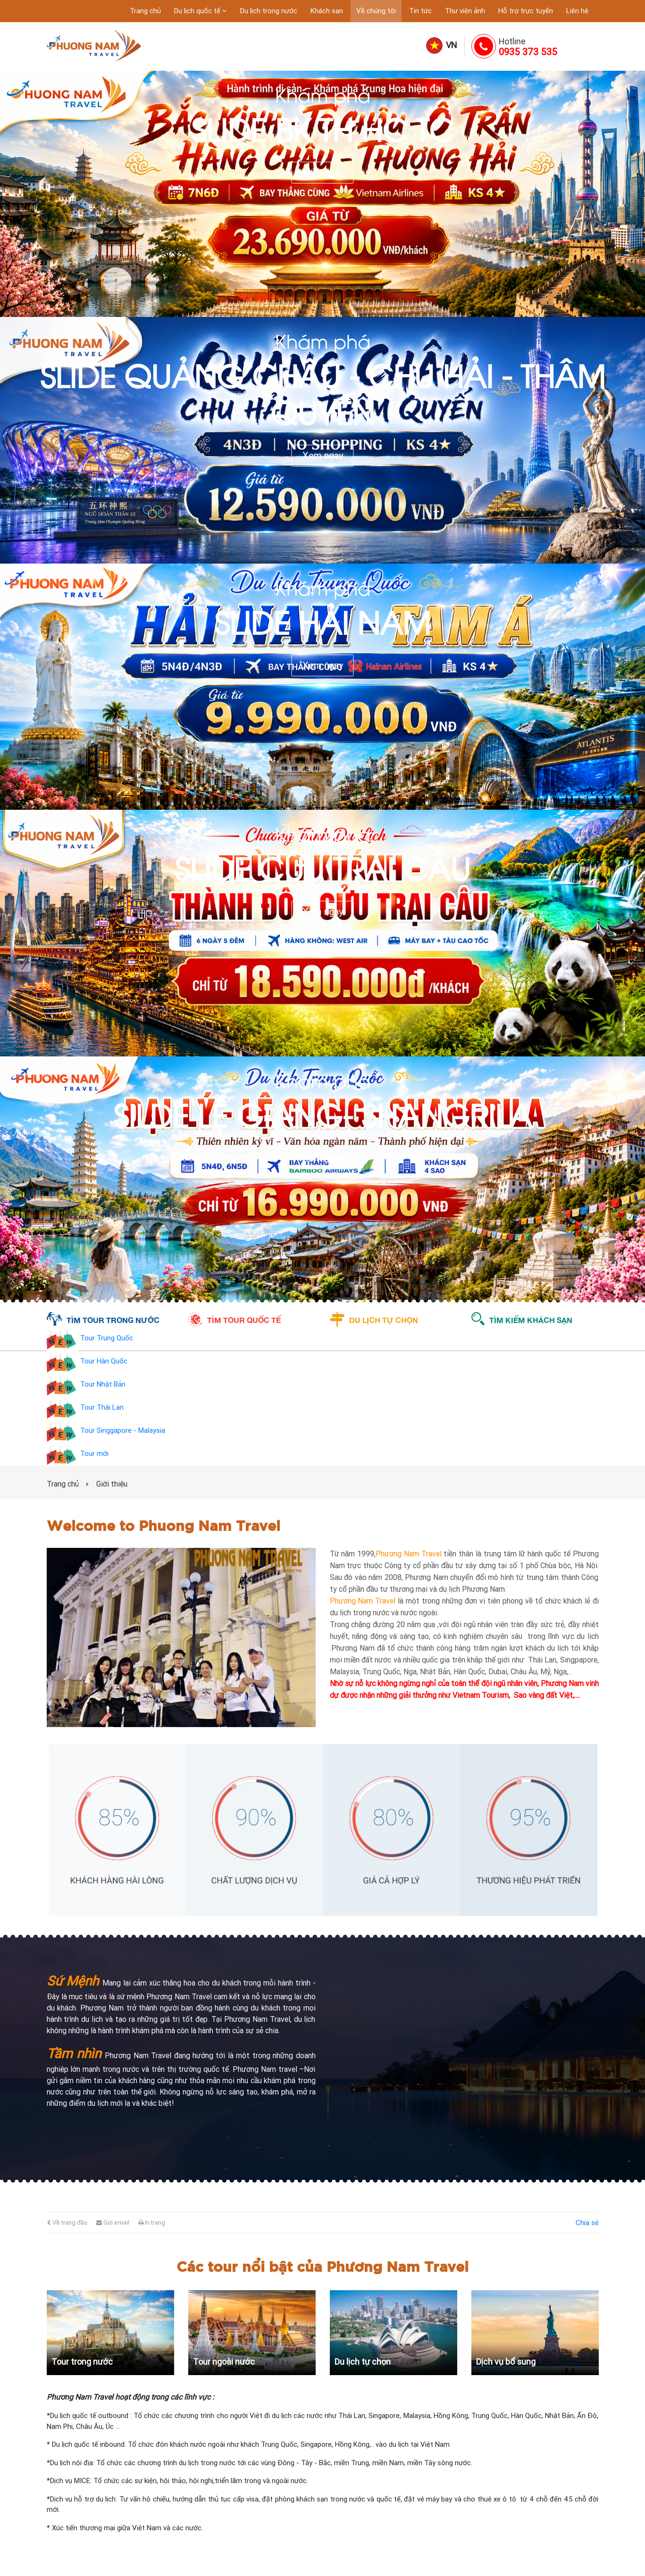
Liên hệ (577, 11)
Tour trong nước (82, 2362)
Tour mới (94, 1454)
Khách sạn (326, 11)
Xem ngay (322, 172)
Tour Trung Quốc (106, 1338)
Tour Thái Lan (102, 1408)
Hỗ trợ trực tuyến (525, 11)
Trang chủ (145, 11)
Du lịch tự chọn (363, 2362)
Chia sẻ (587, 2223)
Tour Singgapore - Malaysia (122, 1431)
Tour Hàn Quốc (103, 1361)
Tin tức (420, 11)
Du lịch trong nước (268, 11)
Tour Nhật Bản (103, 1384)
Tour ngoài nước (224, 2362)
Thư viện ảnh (465, 11)
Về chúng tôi (376, 11)
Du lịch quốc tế (198, 11)
